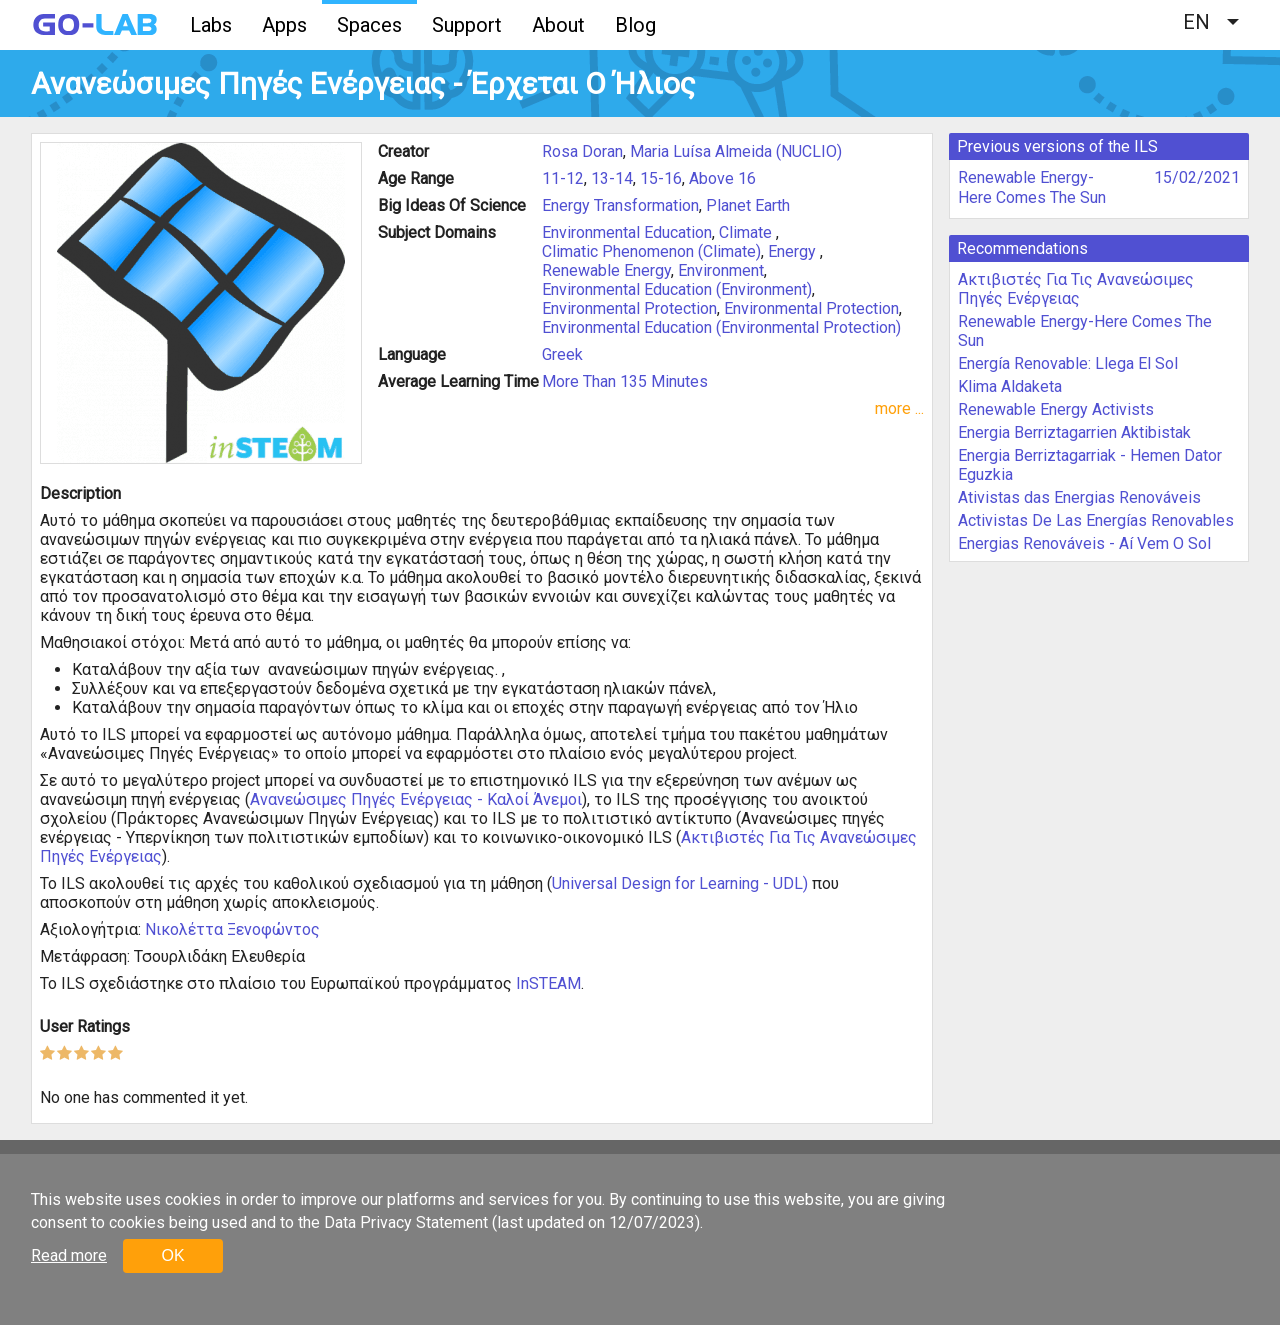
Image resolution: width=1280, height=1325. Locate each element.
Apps (284, 25)
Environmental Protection (629, 308)
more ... (899, 408)
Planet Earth (748, 205)
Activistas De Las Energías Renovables (1096, 520)
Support (467, 25)
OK (172, 1255)
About (558, 25)
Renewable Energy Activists (1056, 409)
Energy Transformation (620, 205)
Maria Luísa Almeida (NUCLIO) (736, 151)
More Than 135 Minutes (625, 381)
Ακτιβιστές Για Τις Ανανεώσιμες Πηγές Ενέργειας (1076, 289)
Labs (211, 25)
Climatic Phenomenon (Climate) (651, 251)
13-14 (612, 178)
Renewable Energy (606, 270)
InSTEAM (548, 983)
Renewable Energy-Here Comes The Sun (1032, 187)
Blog (635, 25)
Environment (721, 270)
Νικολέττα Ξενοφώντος (232, 929)
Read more (69, 1255)
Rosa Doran (582, 151)
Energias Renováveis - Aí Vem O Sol (1084, 543)
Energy (794, 251)
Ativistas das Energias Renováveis (1079, 497)
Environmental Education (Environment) (677, 289)
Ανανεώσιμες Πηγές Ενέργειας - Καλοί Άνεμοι (416, 799)
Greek (562, 354)
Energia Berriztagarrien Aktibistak (1074, 432)
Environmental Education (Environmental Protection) (721, 327)
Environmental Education (627, 232)
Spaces (369, 25)
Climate (747, 232)
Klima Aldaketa (1010, 386)
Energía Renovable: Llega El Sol (1068, 363)
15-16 (661, 178)
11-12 (563, 178)
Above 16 (722, 178)
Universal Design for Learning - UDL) (680, 883)
